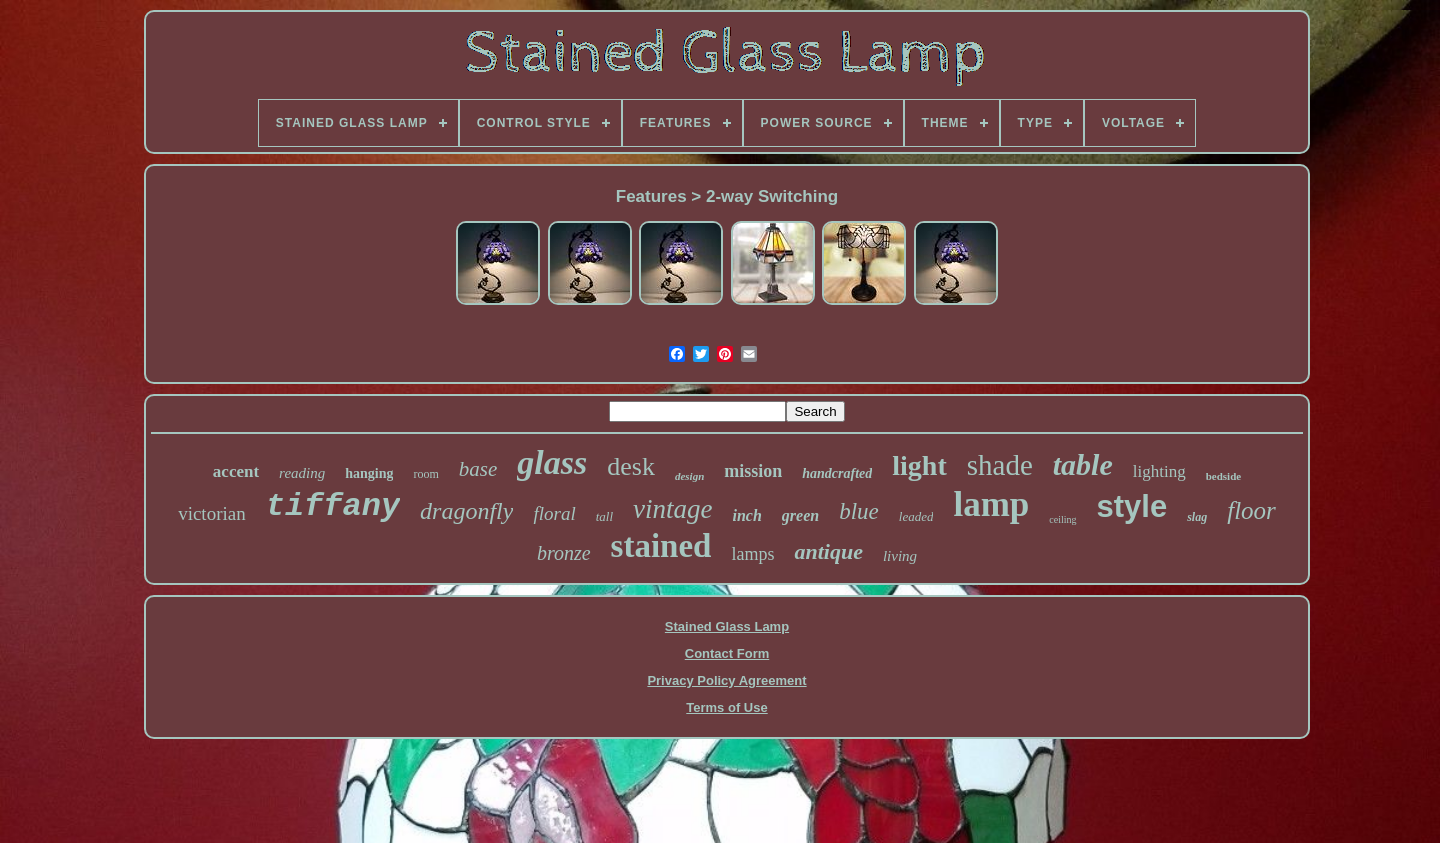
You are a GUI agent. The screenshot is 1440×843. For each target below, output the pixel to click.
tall (604, 516)
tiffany (333, 506)
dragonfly (466, 511)
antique (828, 551)
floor (1251, 510)
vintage (672, 509)
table (1083, 464)
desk (631, 466)
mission (753, 471)
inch (747, 515)
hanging (369, 473)
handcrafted (837, 473)
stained (661, 546)
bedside (1223, 476)
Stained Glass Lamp (727, 626)
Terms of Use (726, 707)
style (1132, 506)
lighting (1159, 471)
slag (1197, 517)
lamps (752, 554)
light (919, 465)
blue (859, 511)
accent (236, 471)
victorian (212, 513)
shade (1000, 465)
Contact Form (727, 653)
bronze (564, 553)
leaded (916, 516)
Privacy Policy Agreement (726, 680)
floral (554, 513)
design (689, 476)
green (800, 515)
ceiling (1062, 519)
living (900, 556)
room (425, 474)
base (478, 469)
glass (552, 462)
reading (302, 473)
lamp (991, 504)
